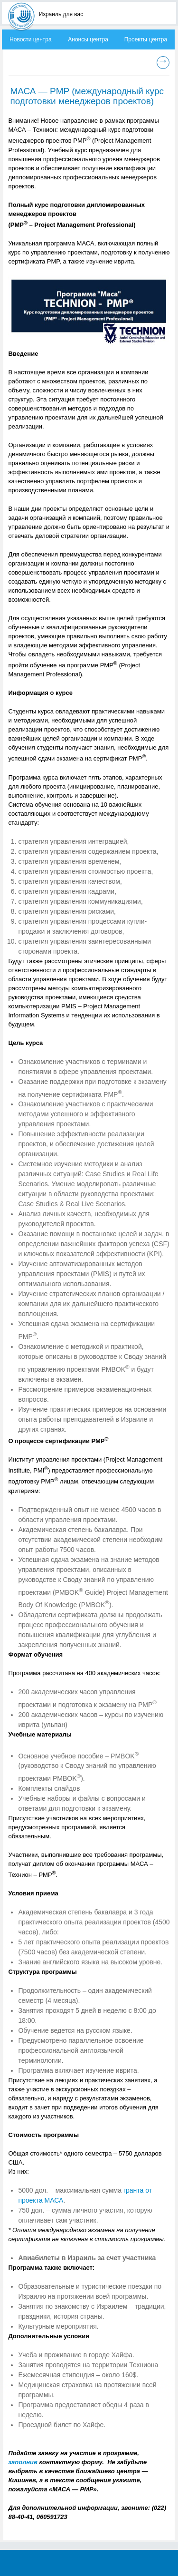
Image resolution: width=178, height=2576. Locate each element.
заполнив (22, 2462)
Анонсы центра (88, 39)
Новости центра (30, 39)
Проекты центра (145, 39)
